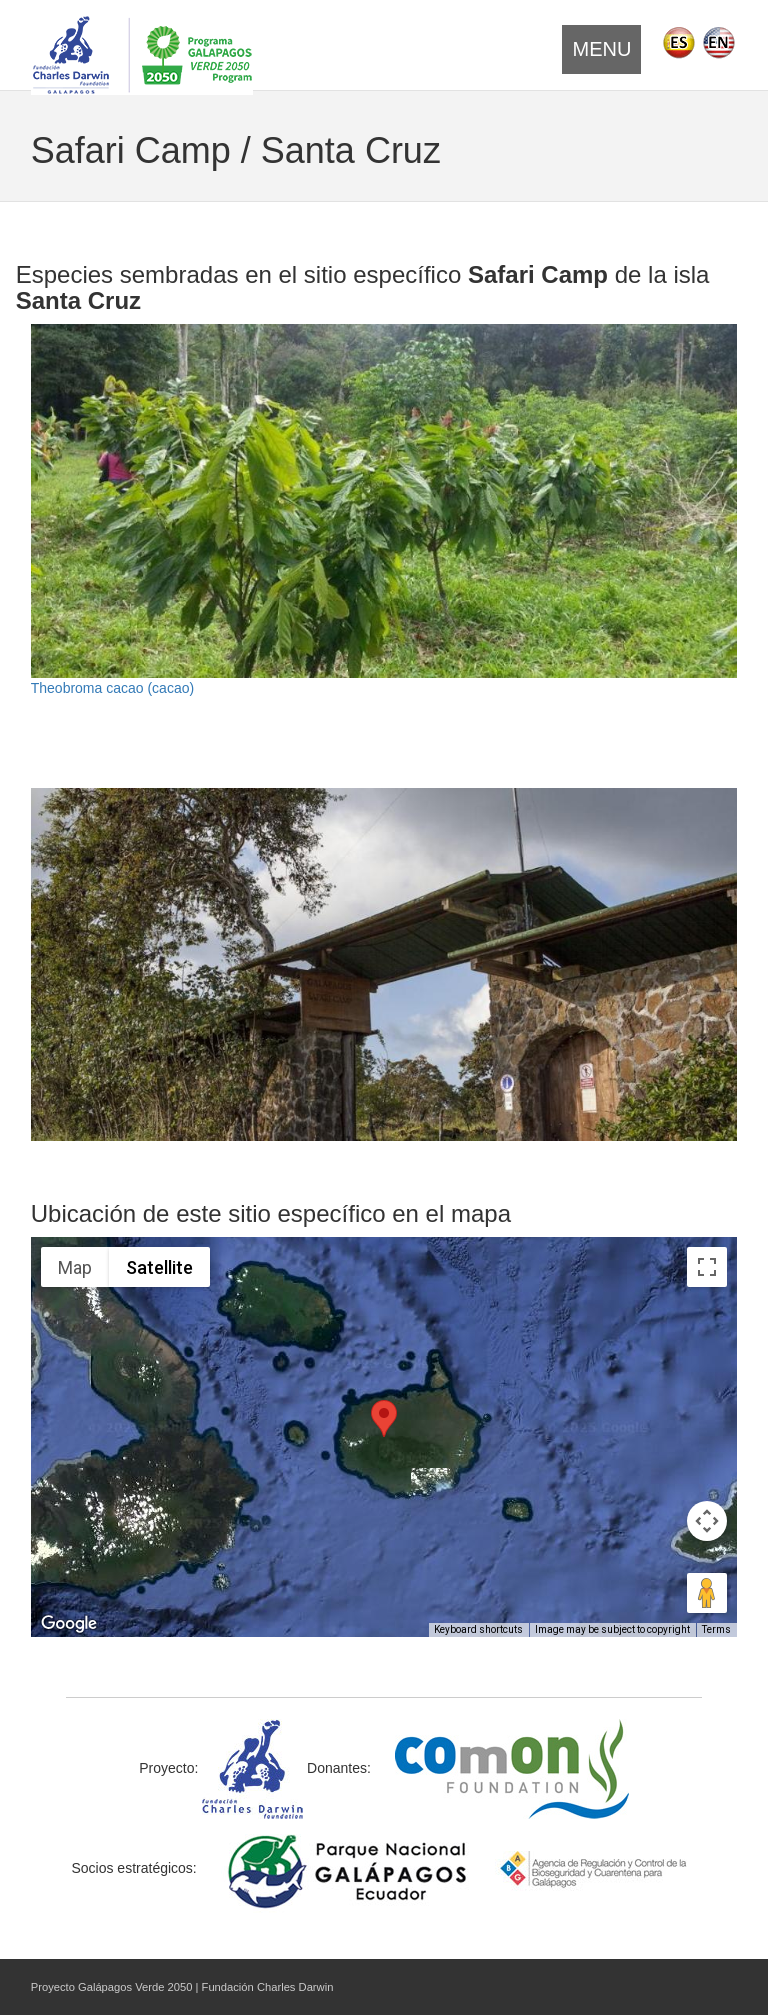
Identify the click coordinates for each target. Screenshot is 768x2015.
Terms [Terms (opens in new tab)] (716, 1629)
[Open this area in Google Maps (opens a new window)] (69, 1624)
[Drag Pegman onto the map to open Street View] (707, 1593)
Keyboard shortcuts (478, 1629)
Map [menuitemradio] (75, 1267)
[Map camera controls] (707, 1521)
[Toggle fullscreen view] (707, 1267)
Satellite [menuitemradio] (159, 1267)
